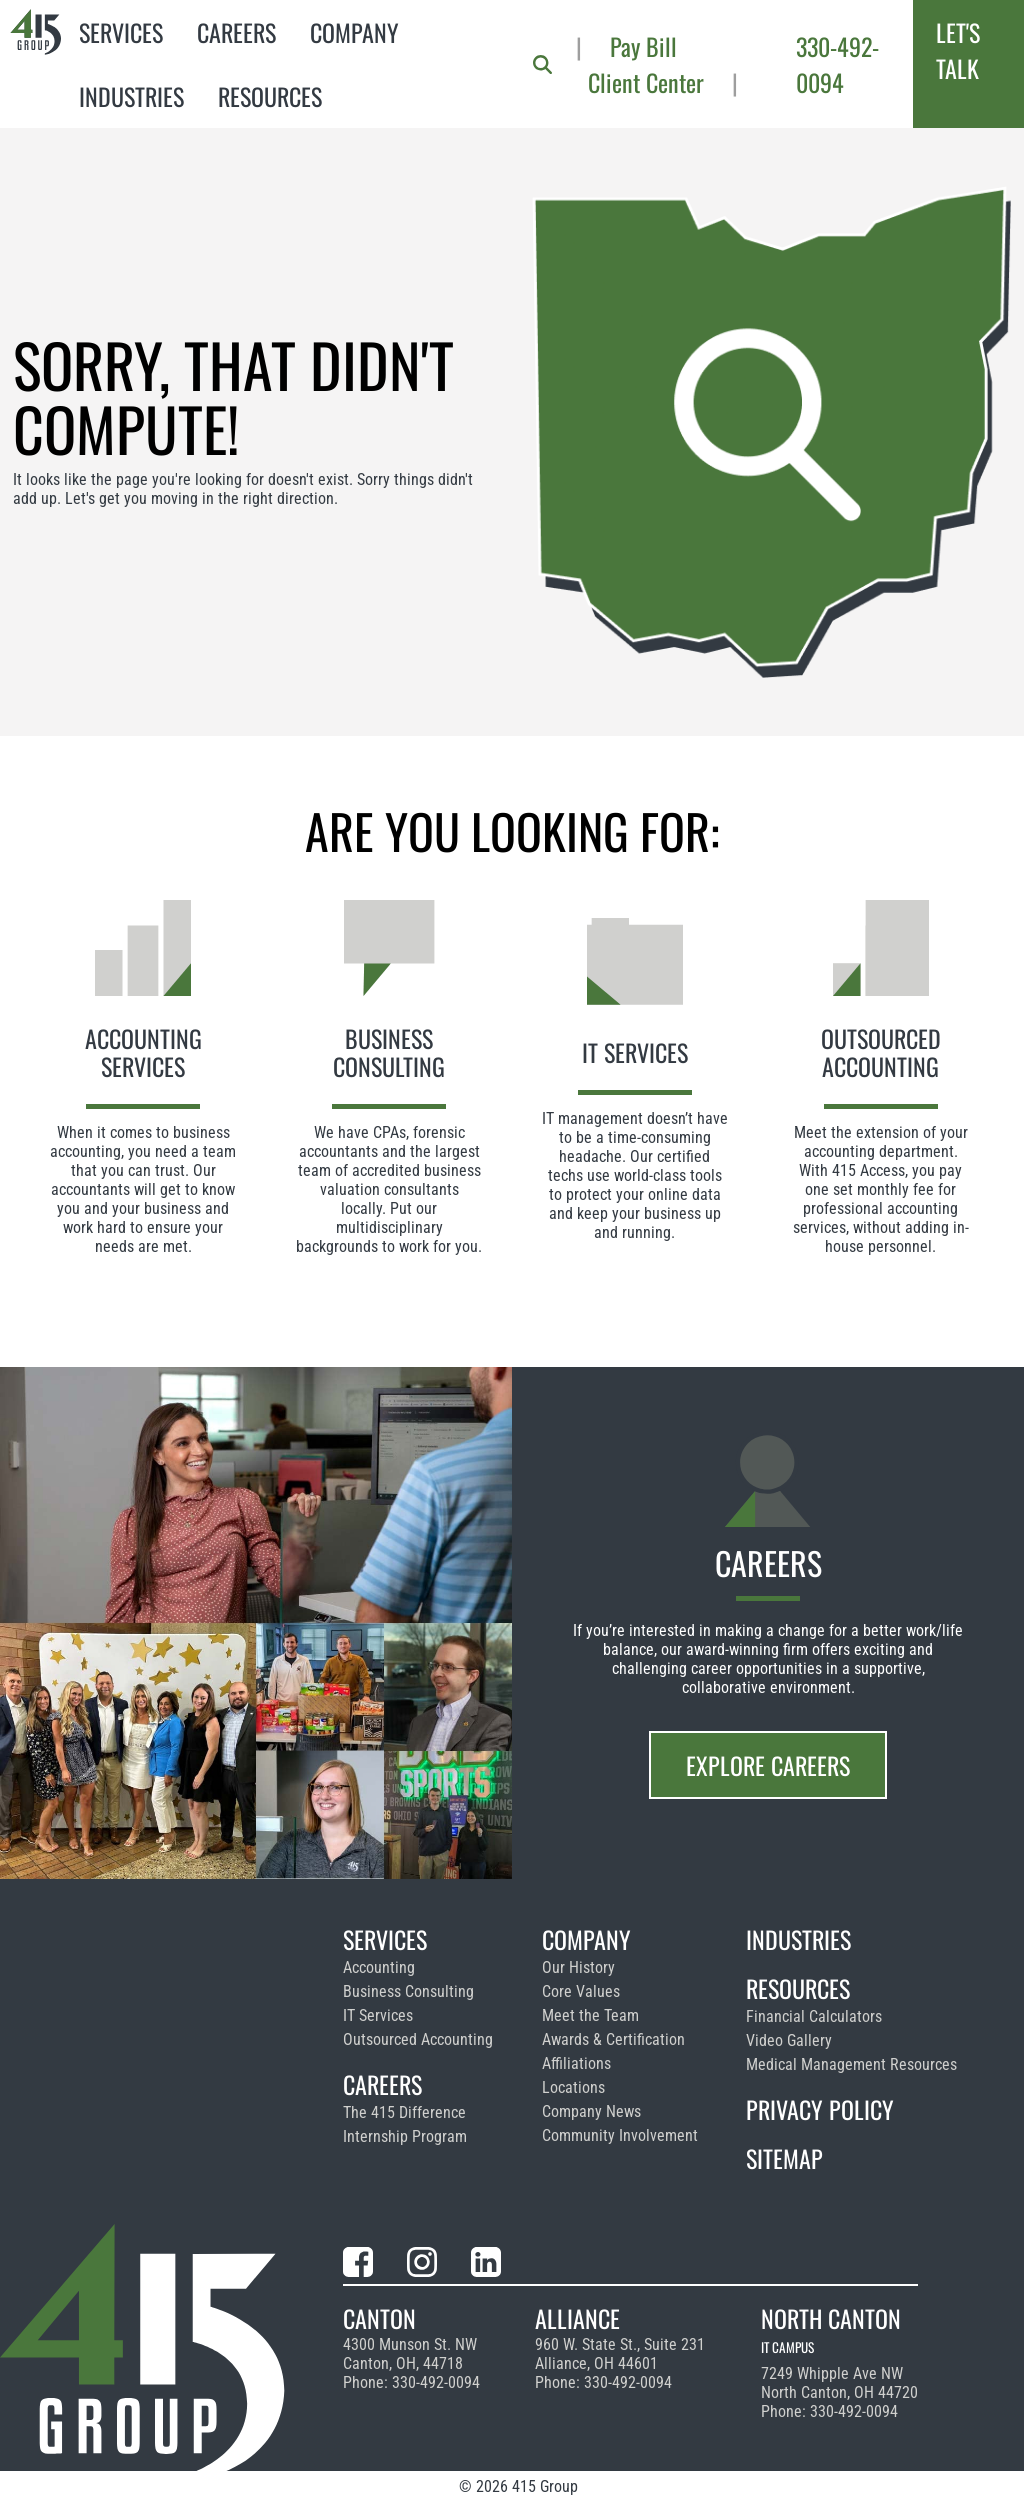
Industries (131, 96)
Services (121, 32)
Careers (236, 32)
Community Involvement (620, 2135)
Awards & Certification (613, 2039)
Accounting (379, 1967)
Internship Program (405, 2136)
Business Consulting (408, 1991)
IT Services (378, 2015)
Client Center (646, 82)
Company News (591, 2111)
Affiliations (576, 2063)
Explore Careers (768, 1765)
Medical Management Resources (851, 2064)
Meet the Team (590, 2015)
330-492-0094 (837, 64)
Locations (573, 2087)
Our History (578, 1967)
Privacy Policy (820, 2109)
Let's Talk (958, 50)
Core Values (581, 1991)
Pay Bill (643, 46)
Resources (270, 96)
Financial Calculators (814, 2016)
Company (354, 32)
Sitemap (784, 2158)
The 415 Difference (404, 2112)
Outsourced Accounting (418, 2039)
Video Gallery (789, 2040)
